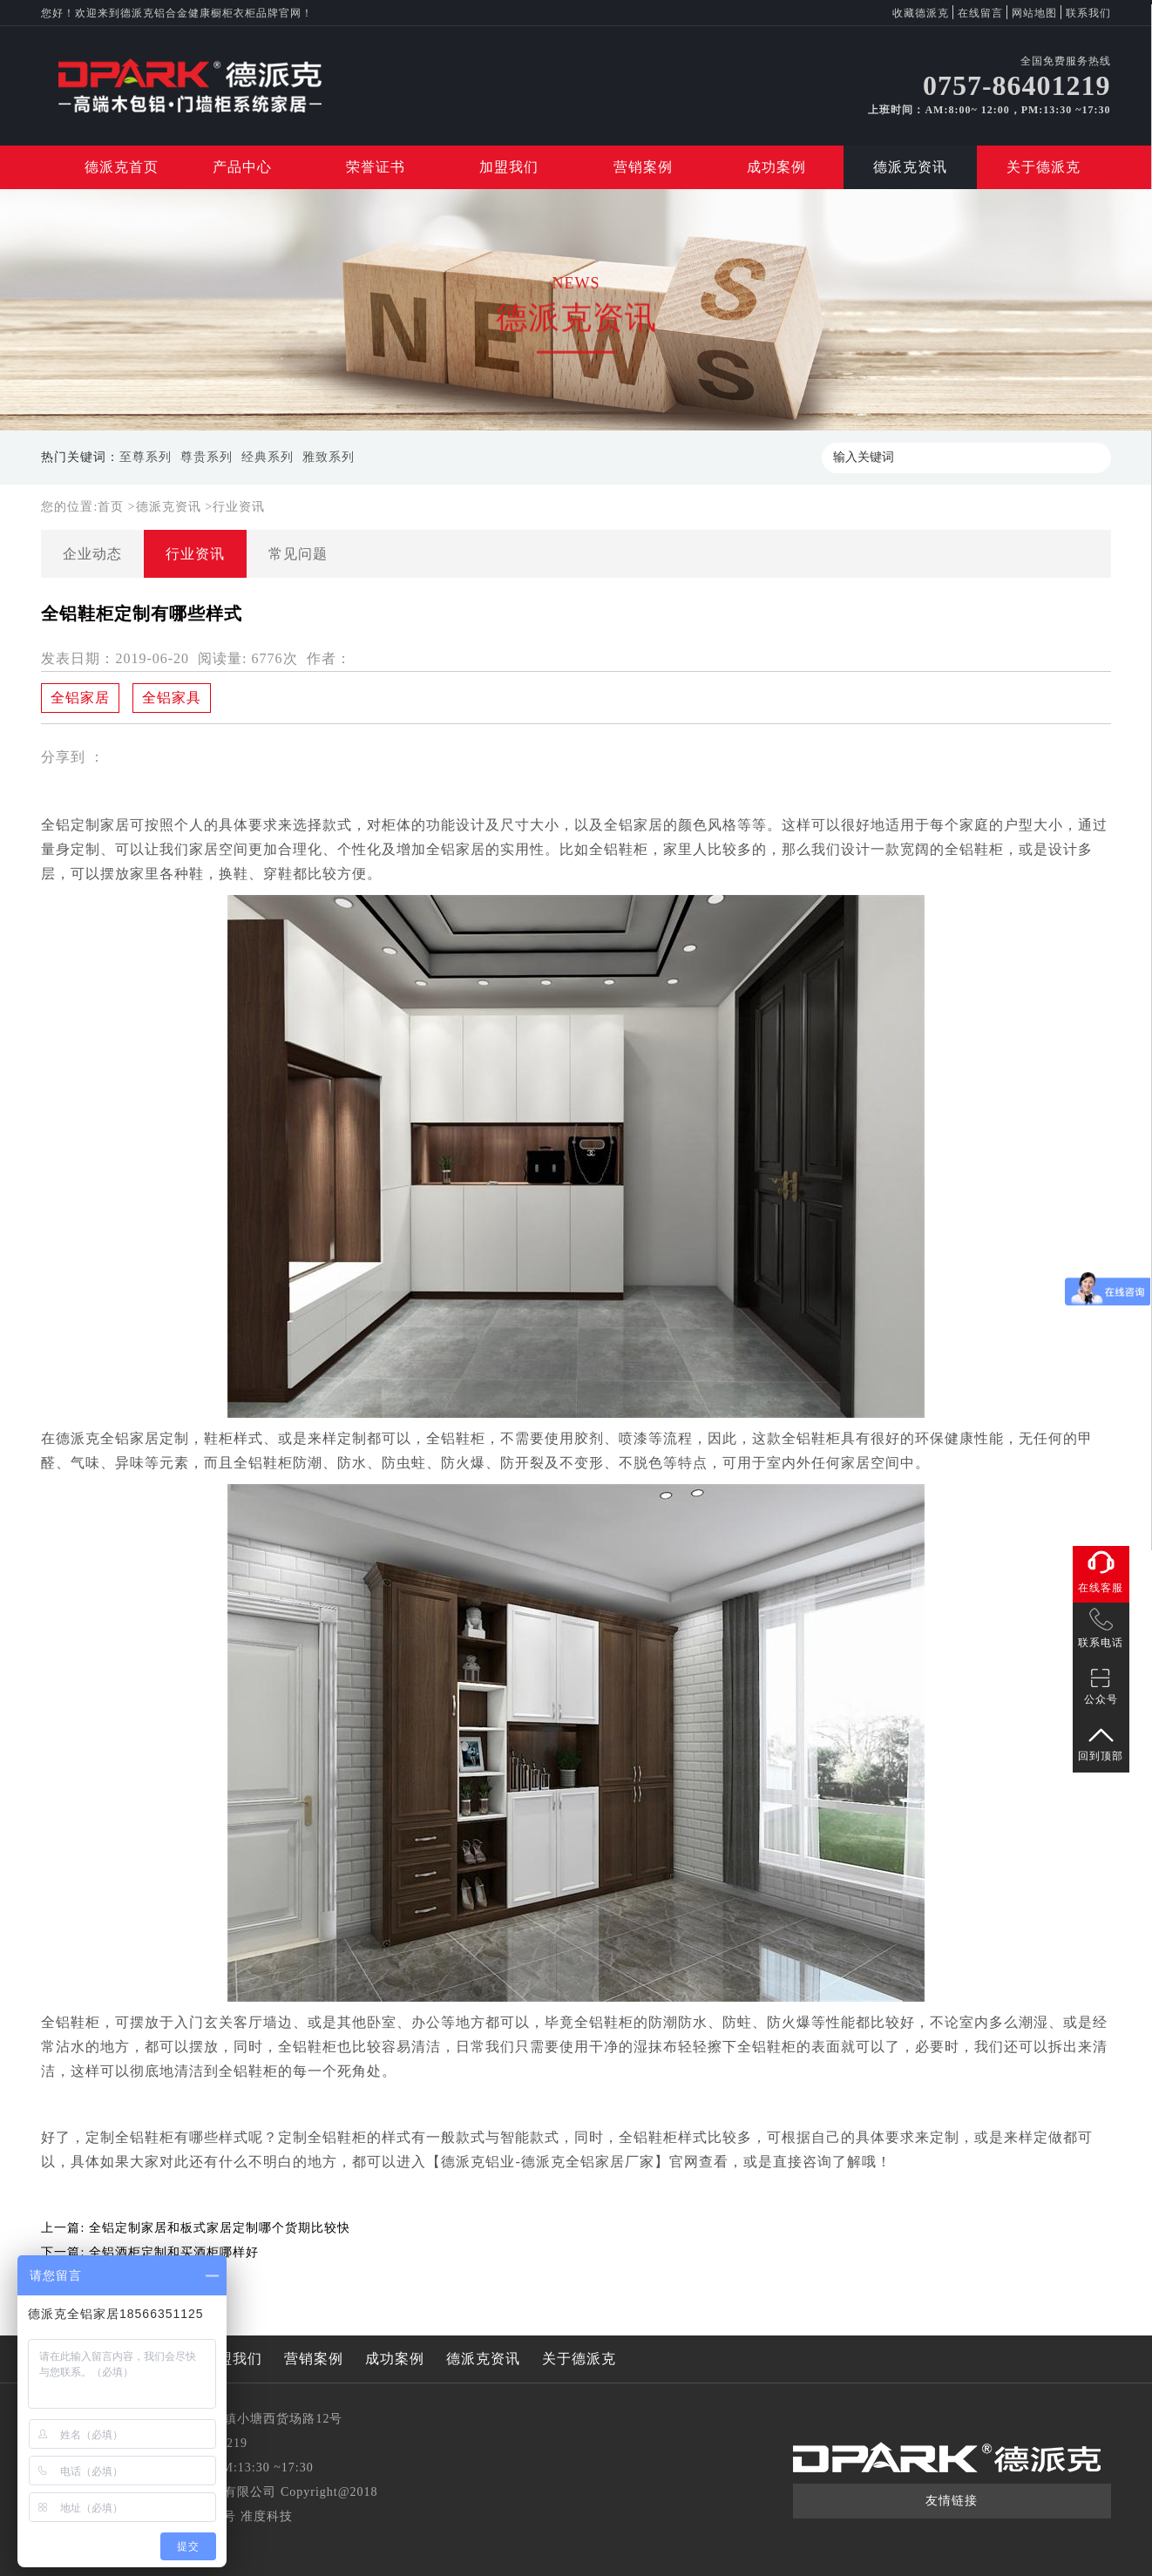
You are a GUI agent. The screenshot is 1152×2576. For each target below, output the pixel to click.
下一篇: (149, 2252)
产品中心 (242, 166)
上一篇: (195, 2227)
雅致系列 (328, 457)
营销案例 (643, 166)
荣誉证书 (375, 166)
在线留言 (980, 13)
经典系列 (267, 457)
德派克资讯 (910, 166)
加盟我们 (509, 166)
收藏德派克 (920, 13)
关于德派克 (1043, 166)
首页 (113, 506)
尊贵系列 (206, 457)
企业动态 (92, 553)
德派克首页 (122, 166)
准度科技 (267, 2516)
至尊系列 (145, 457)
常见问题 (298, 553)
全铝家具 (171, 697)
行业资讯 (239, 506)
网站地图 (1034, 13)
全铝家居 (80, 697)
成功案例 (776, 166)
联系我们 (1088, 13)
